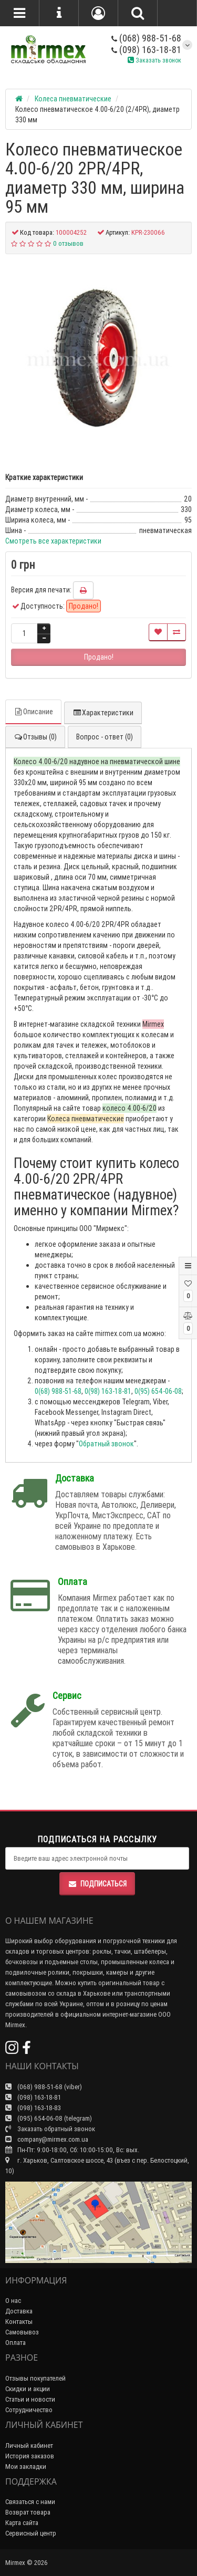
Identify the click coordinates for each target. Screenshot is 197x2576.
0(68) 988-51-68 (58, 1391)
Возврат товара (27, 2512)
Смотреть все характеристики (53, 541)
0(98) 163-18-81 (108, 1391)
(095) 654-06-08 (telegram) (48, 2118)
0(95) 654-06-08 (158, 1391)
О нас (13, 2300)
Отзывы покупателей (35, 2378)
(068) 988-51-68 (146, 38)
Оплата (15, 2342)
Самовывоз (22, 2332)
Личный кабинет (29, 2445)
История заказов (29, 2456)
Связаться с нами (30, 2501)
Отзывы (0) (35, 737)
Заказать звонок (154, 60)
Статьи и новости (30, 2399)
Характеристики (102, 712)
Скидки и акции (27, 2388)
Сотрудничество (29, 2409)
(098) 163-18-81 (146, 50)
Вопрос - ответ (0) (104, 737)
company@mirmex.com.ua (46, 2139)
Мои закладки (25, 2466)
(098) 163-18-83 (33, 2107)
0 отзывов (68, 243)
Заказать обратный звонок (50, 2128)
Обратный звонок (106, 1443)
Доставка (19, 2311)
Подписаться (97, 1884)
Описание (33, 711)
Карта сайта (21, 2522)
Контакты (19, 2321)
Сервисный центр (30, 2533)
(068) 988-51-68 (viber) (43, 2086)
